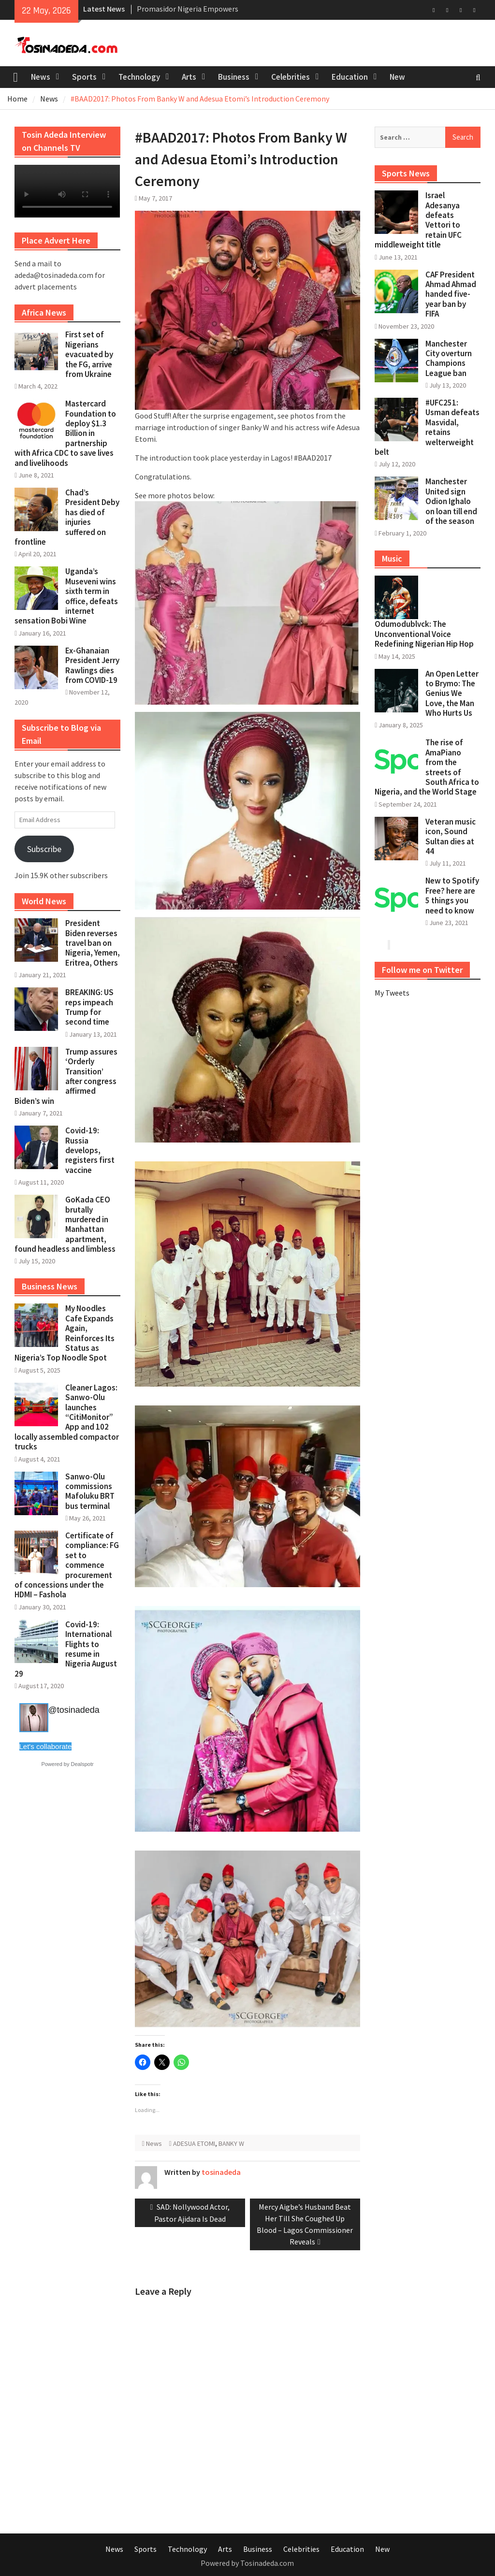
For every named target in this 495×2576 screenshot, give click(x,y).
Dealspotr (82, 1764)
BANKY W (231, 2143)
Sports (84, 77)
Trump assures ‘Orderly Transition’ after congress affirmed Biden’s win (66, 1076)
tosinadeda (221, 2172)
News (40, 77)
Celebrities (290, 77)
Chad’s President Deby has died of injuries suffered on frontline (67, 517)
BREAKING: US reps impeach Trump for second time (89, 1007)
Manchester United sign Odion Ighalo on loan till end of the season (451, 501)
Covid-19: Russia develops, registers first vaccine (90, 1150)
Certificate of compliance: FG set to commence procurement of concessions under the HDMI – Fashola (67, 1565)
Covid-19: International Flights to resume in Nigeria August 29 (66, 1649)
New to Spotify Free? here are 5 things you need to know (452, 895)
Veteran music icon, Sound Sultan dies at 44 (450, 836)
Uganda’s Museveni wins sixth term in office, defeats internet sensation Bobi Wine (66, 596)
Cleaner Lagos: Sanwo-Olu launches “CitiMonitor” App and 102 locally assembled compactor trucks (67, 1417)
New (397, 77)
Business (233, 77)
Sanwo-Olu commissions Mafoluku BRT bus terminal (90, 1491)
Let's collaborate (45, 1746)
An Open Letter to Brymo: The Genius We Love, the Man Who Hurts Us (452, 693)
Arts (189, 77)
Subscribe (44, 848)
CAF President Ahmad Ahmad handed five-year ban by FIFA (450, 294)
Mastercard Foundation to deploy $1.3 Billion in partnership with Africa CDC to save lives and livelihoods (65, 433)
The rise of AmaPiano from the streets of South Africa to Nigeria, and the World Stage (427, 767)
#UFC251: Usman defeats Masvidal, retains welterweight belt (427, 427)
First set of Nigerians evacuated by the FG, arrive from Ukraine (89, 354)
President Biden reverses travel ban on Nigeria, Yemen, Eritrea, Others (92, 943)
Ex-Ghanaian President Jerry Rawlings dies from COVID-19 (92, 665)
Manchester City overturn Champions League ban (448, 358)
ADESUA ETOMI (194, 2143)
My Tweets (392, 993)
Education (350, 77)
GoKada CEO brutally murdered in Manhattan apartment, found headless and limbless (65, 1224)
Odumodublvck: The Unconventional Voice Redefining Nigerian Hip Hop (424, 634)
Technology (139, 77)
